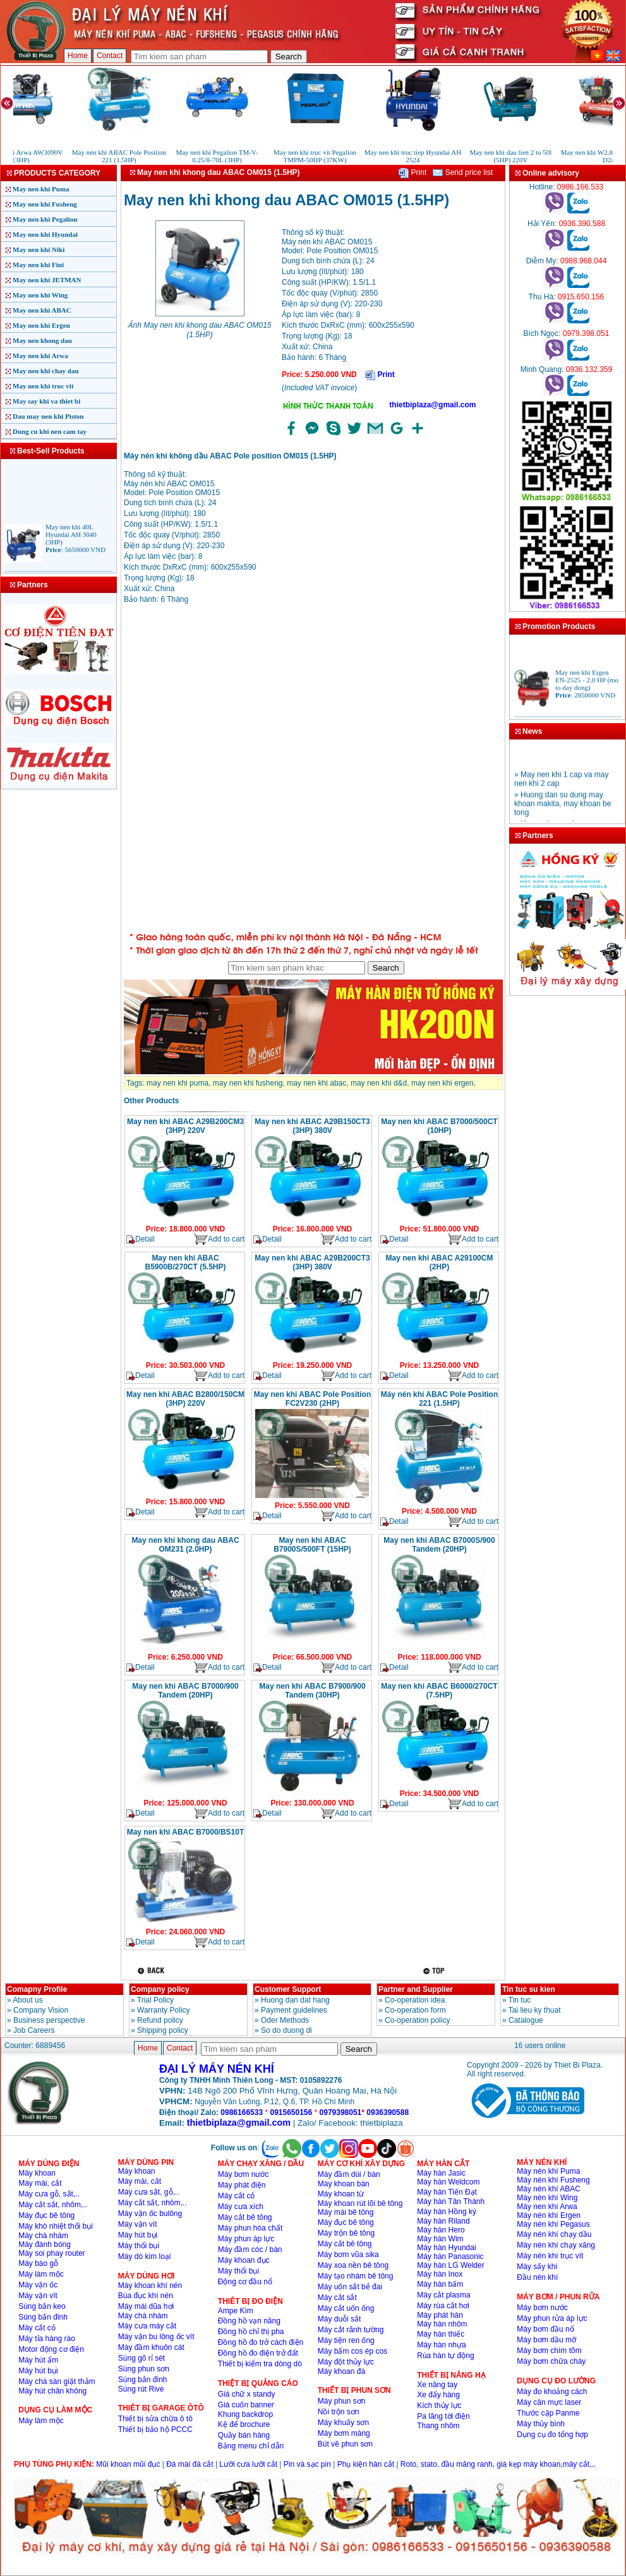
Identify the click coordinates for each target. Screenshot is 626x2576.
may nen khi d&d (379, 1083)
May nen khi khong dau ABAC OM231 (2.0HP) (185, 1545)
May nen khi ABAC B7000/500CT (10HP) (439, 1126)
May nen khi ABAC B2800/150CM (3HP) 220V (185, 1399)
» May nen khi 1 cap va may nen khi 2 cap (561, 786)
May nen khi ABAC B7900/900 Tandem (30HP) (312, 1690)
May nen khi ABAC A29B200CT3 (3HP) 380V (312, 1262)
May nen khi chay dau (46, 370)
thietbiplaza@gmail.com (432, 404)
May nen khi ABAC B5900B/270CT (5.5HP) (185, 1262)
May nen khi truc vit (43, 386)
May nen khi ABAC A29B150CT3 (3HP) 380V (312, 1126)
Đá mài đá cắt (189, 2464)
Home (78, 55)
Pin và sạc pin (307, 2464)
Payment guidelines (294, 2010)
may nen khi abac (316, 1083)
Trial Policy (155, 2000)
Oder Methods (285, 2020)
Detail (140, 1239)
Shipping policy (162, 2030)
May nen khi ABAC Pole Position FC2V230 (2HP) (312, 1399)
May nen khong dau (42, 340)
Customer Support (288, 1989)
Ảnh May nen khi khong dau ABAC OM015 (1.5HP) (199, 330)
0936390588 (387, 2112)
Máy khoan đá (341, 2371)
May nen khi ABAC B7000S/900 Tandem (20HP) (439, 1545)
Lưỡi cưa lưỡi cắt (248, 2464)
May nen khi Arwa (40, 355)
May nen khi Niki (38, 249)
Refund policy (160, 2020)
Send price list (463, 172)
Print (412, 172)
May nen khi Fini (38, 264)
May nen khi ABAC (42, 310)
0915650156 (291, 2112)
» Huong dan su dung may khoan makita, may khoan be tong (562, 811)
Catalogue (526, 2020)
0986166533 (241, 2112)
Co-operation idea (415, 2000)
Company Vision (40, 2010)
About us (27, 2000)
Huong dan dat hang (295, 2000)
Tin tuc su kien (528, 1989)
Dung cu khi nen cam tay (50, 431)
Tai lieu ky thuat (535, 2010)
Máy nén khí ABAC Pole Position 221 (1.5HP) (439, 1399)
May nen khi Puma (41, 189)
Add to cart (218, 1239)
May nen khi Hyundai (45, 234)
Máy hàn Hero (440, 2230)
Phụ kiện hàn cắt (365, 2464)
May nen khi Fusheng (45, 204)
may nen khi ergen (442, 1083)
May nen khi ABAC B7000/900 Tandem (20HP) (185, 1690)
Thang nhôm (438, 2425)
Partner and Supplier (415, 1989)
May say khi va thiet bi (46, 401)
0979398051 (341, 2112)
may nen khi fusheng (248, 1083)
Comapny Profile (37, 1989)
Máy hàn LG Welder (451, 2265)
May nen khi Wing (40, 295)
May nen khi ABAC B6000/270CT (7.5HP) (439, 1690)
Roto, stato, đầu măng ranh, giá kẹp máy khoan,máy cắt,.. (498, 2464)
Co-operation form (415, 2010)
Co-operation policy (417, 2020)
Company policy (160, 1989)
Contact (110, 55)
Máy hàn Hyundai (446, 2247)
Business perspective (49, 2020)
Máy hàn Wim (440, 2238)
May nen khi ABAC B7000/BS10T (185, 1832)
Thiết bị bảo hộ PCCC (155, 2429)
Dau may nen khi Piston (48, 416)
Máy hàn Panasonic (450, 2256)
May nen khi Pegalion (45, 219)
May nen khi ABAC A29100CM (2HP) (439, 1262)
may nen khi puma (177, 1083)
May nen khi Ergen (41, 325)
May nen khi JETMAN (47, 280)
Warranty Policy (163, 2010)
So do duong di (286, 2030)
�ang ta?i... (313, 770)
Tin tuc (520, 2000)
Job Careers (33, 2030)
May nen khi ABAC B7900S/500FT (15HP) (312, 1545)
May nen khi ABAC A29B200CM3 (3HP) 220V (185, 1126)
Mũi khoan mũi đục (128, 2464)
